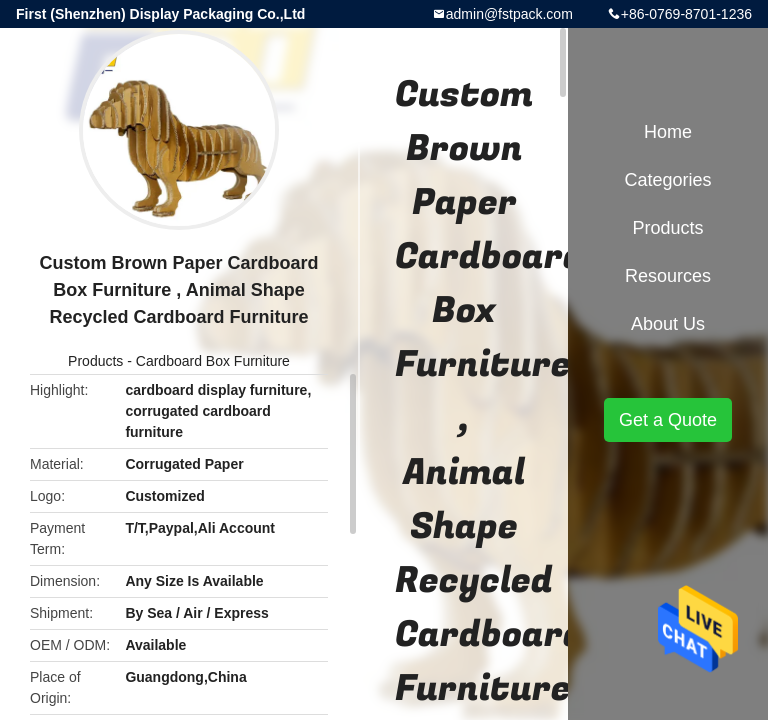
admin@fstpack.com (509, 14)
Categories (667, 180)
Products (95, 361)
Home (668, 132)
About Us (668, 324)
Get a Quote (668, 420)
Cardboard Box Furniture (213, 361)
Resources (668, 276)
